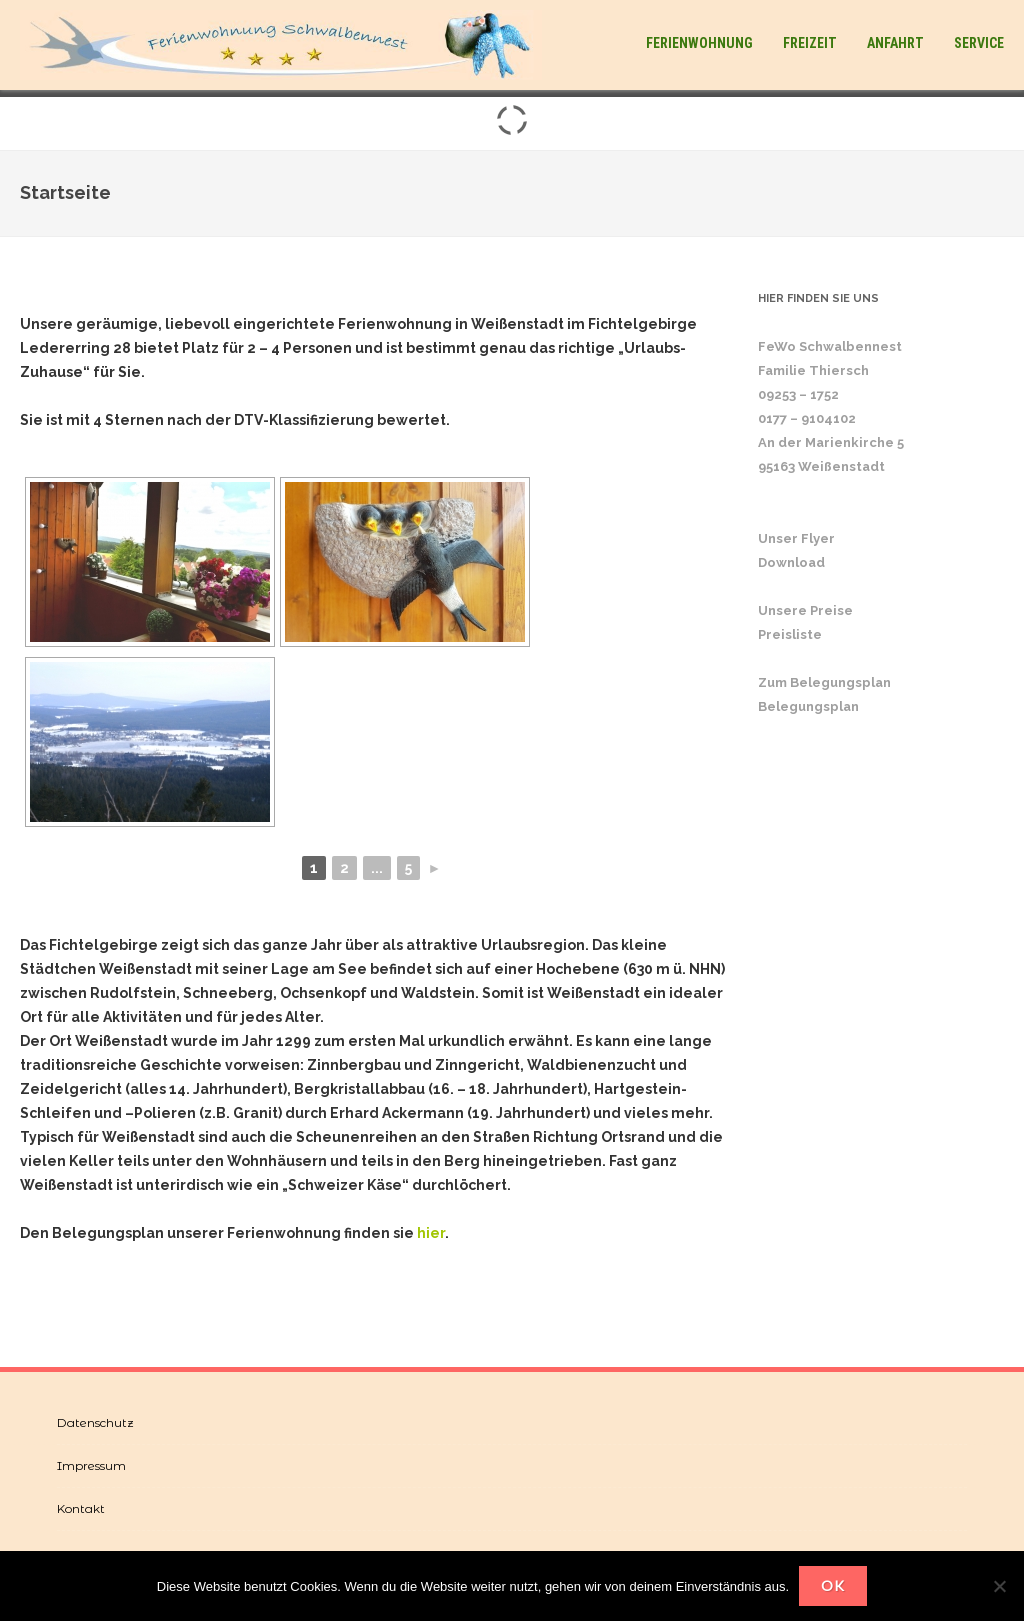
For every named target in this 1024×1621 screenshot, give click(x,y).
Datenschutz (95, 1422)
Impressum (91, 1465)
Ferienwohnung (699, 43)
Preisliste (790, 634)
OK (833, 1585)
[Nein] (999, 1586)
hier (431, 1233)
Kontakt (81, 1508)
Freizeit (810, 43)
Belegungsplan (808, 706)
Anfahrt (895, 43)
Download (791, 562)
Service (979, 43)
